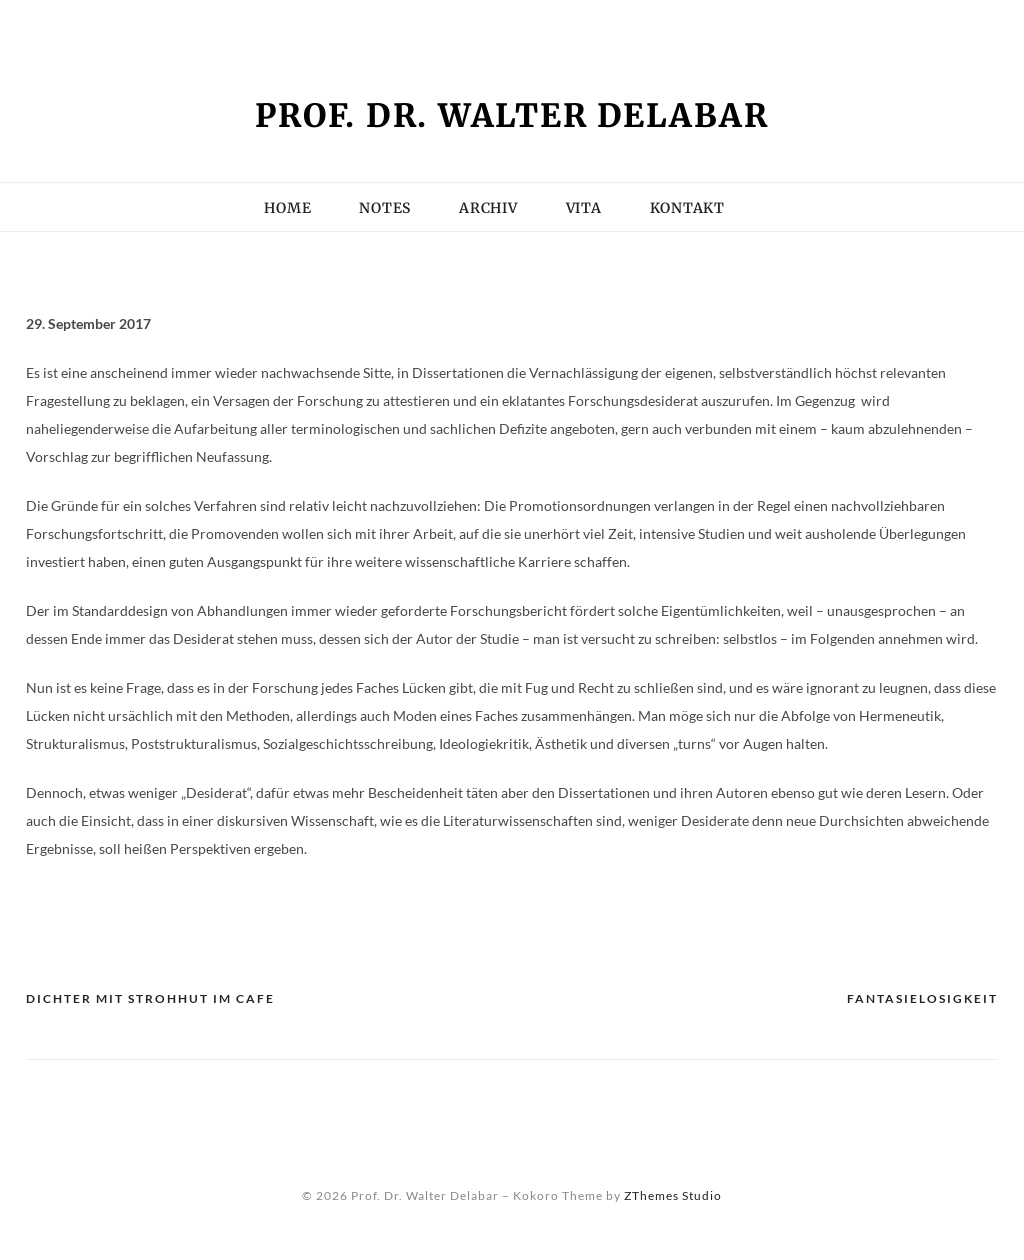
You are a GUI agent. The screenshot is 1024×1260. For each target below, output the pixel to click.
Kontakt (304, 25)
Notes (385, 208)
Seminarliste (420, 25)
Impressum (73, 25)
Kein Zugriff (193, 25)
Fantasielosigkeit (922, 998)
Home (287, 208)
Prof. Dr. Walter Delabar (511, 116)
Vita (516, 25)
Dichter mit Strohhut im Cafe (150, 998)
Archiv (488, 208)
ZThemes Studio (673, 1195)
